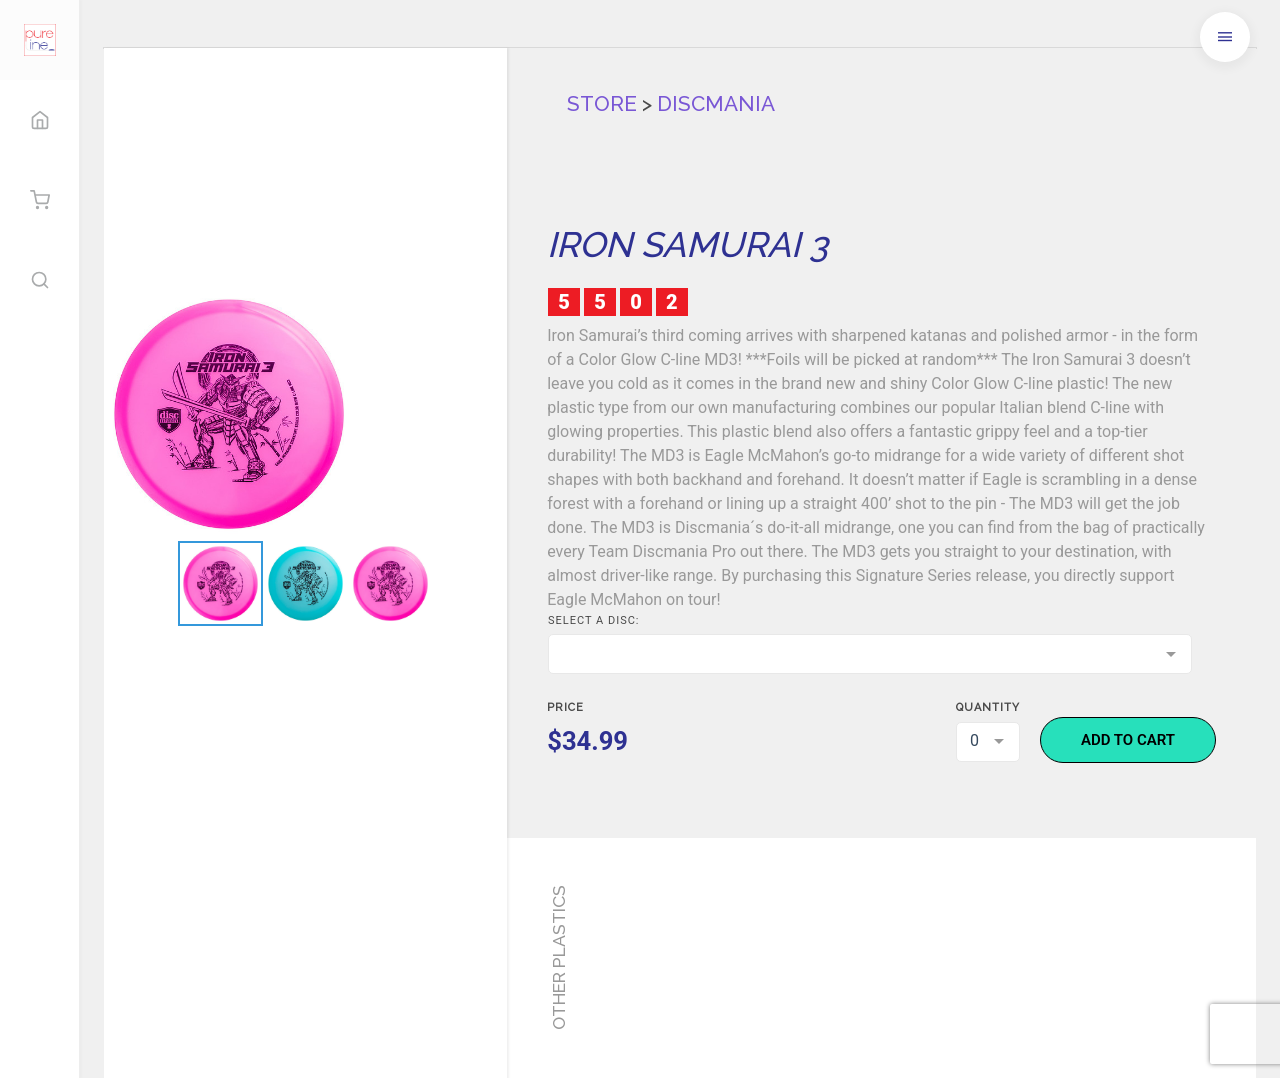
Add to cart (1128, 740)
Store (602, 103)
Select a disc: (594, 620)
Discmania (716, 103)
